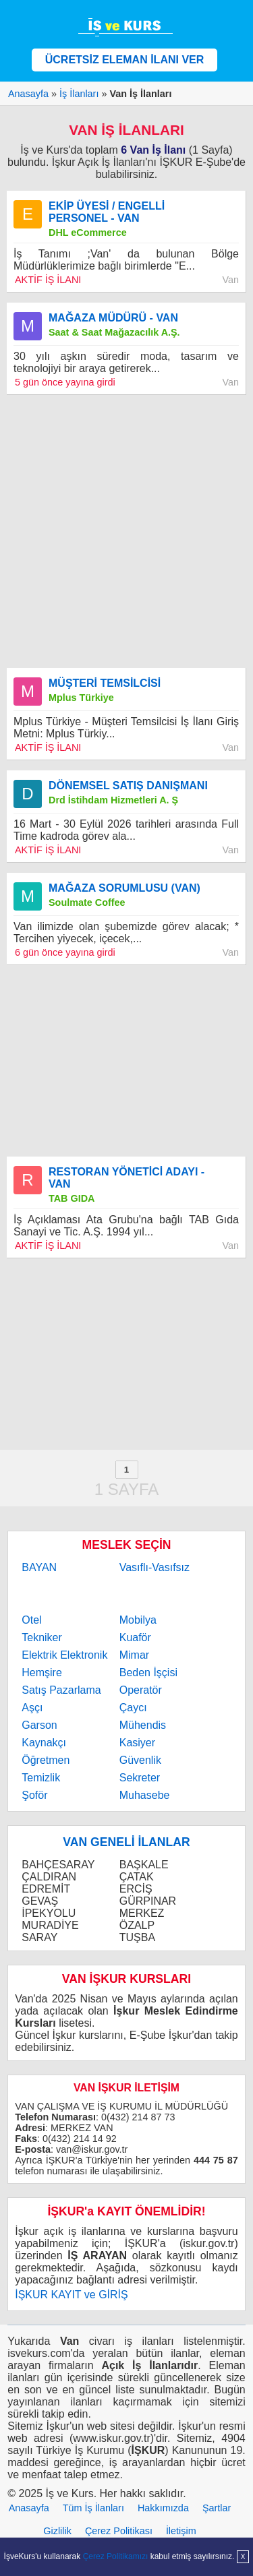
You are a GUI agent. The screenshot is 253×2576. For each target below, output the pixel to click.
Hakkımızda (163, 2508)
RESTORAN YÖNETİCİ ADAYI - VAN (126, 1178)
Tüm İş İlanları (93, 2508)
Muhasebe (144, 1795)
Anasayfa (29, 2508)
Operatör (140, 1690)
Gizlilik (57, 2530)
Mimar (134, 1655)
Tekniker (42, 1637)
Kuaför (135, 1637)
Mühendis (142, 1725)
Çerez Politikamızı (115, 2556)
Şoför (34, 1795)
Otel (31, 1620)
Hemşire (42, 1672)
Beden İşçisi (148, 1672)
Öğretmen (45, 1760)
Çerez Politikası (118, 2530)
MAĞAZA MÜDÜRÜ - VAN (113, 318)
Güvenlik (140, 1760)
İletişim (181, 2530)
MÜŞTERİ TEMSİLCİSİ (105, 683)
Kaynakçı (44, 1742)
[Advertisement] (126, 531)
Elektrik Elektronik (64, 1655)
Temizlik (41, 1777)
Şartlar (216, 2508)
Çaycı (133, 1707)
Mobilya (138, 1620)
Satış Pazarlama (61, 1690)
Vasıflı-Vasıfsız (154, 1567)
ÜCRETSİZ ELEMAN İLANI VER (124, 59)
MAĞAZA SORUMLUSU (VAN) (124, 888)
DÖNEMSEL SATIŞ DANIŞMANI (128, 785)
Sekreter (139, 1777)
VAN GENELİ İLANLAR (126, 1842)
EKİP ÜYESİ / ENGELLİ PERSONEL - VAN (107, 212)
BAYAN (39, 1567)
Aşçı (32, 1707)
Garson (39, 1725)
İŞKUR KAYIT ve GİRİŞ (71, 2294)
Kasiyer (137, 1742)
